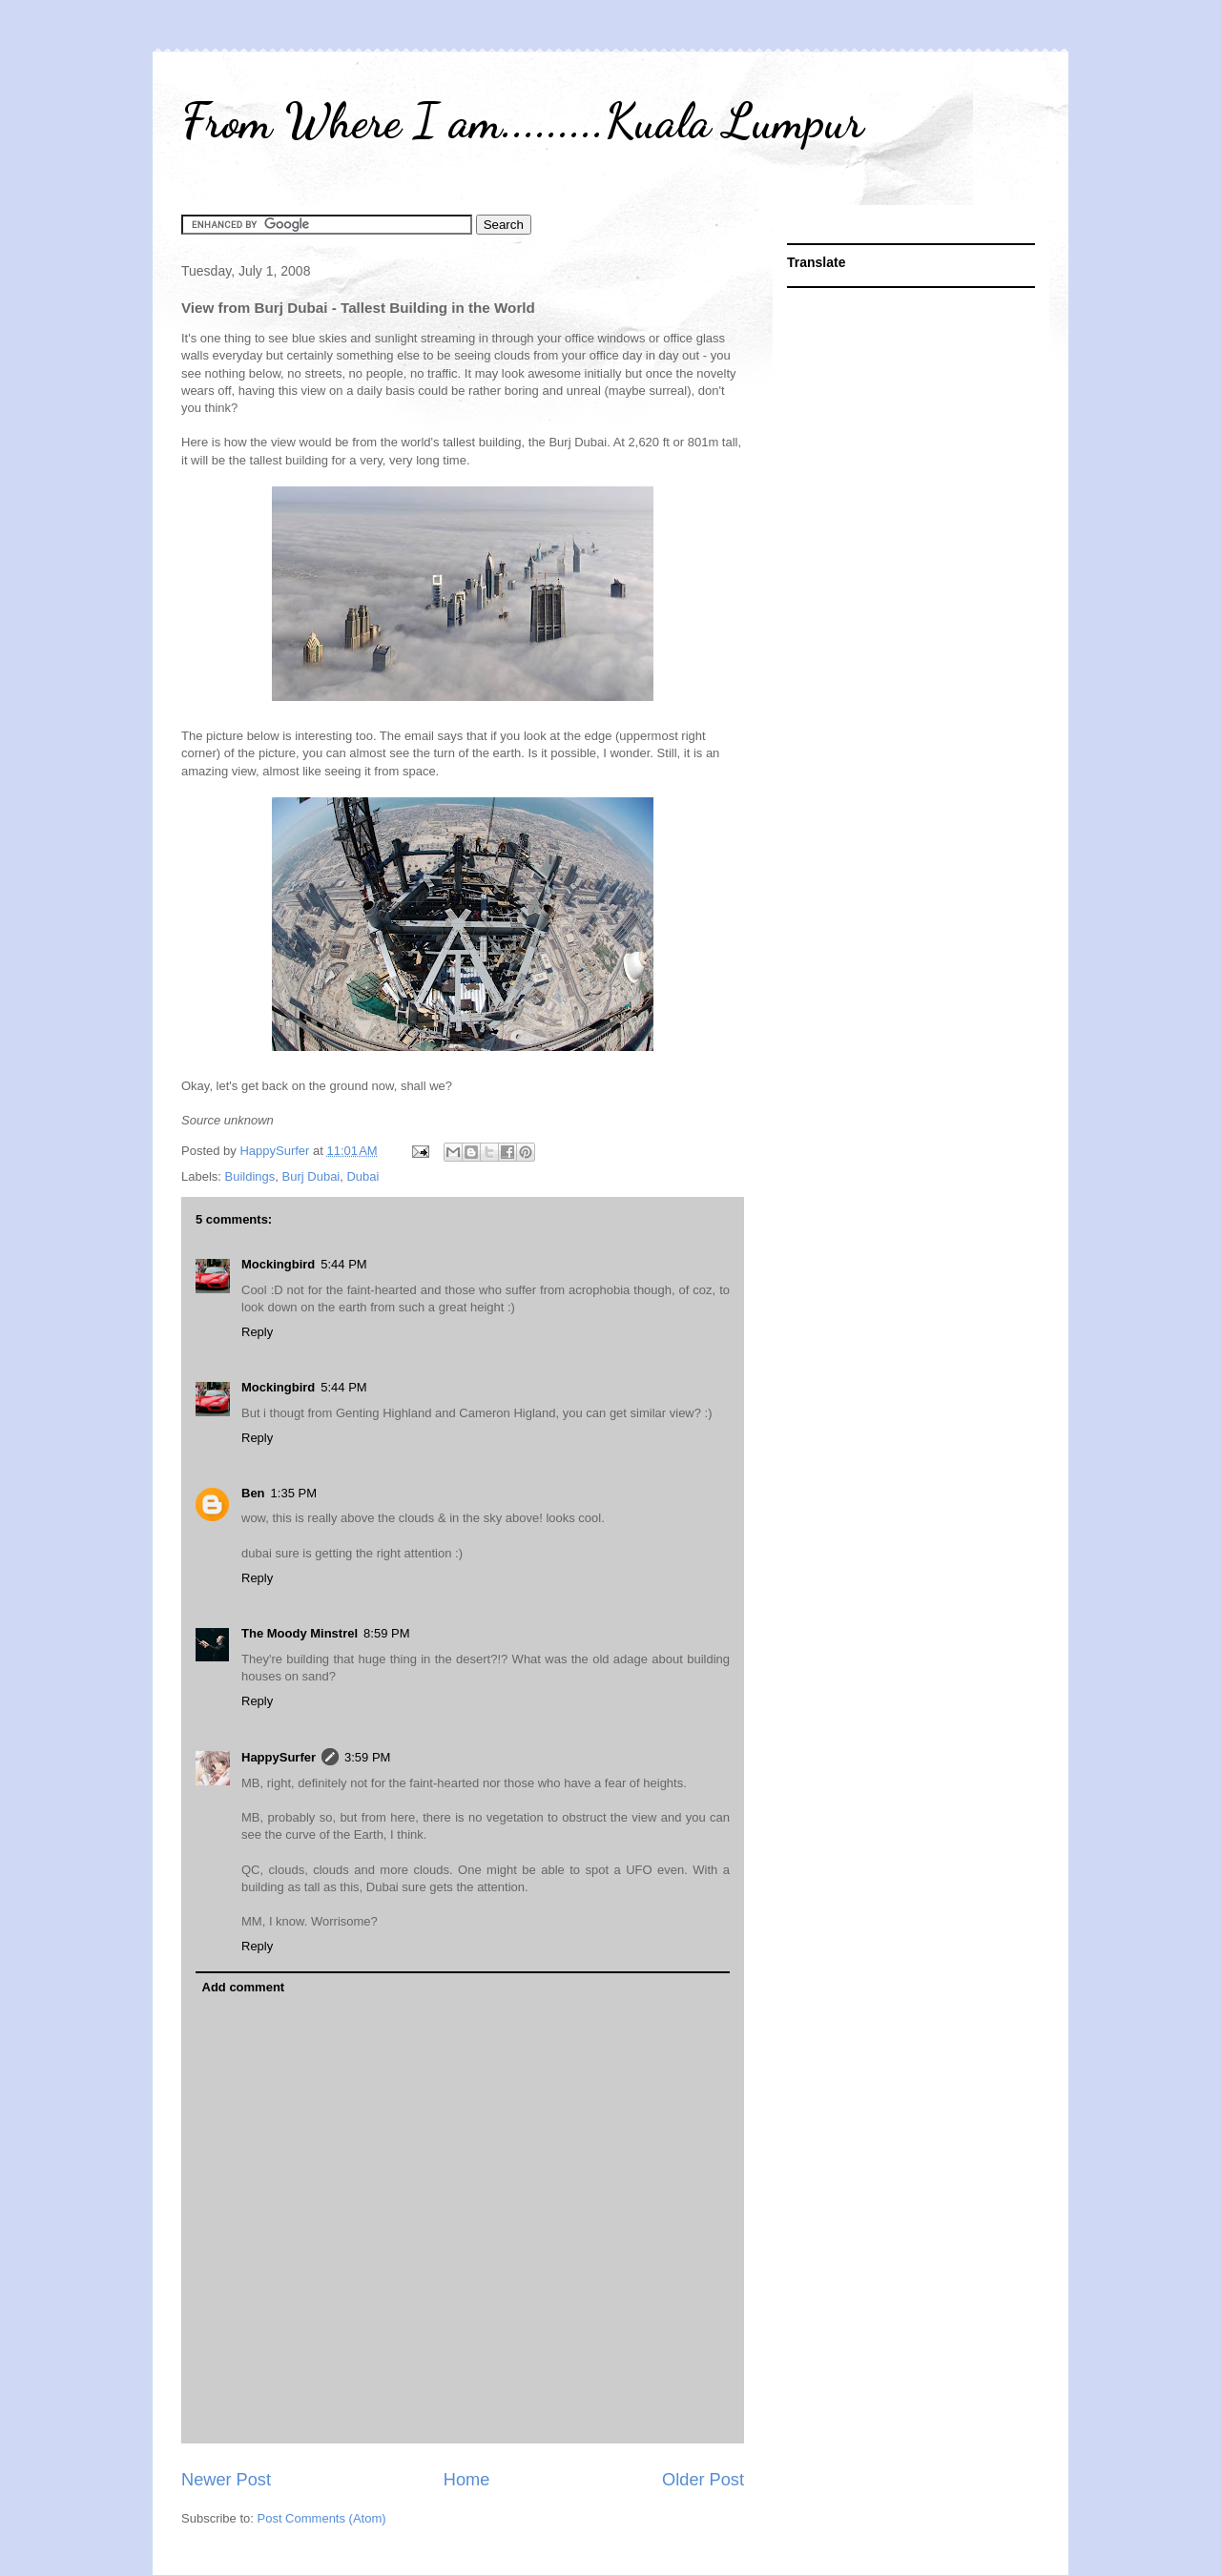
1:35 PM (294, 1493)
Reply (257, 1332)
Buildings (250, 1176)
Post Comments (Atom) (322, 2518)
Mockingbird (278, 1264)
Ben (253, 1493)
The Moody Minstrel (299, 1633)
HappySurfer (278, 1757)
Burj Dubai (311, 1176)
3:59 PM (367, 1757)
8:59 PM (386, 1633)
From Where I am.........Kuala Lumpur (522, 121)
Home (467, 2479)
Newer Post (226, 2479)
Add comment (243, 1987)
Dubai (362, 1176)
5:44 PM (343, 1264)
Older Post (703, 2479)
